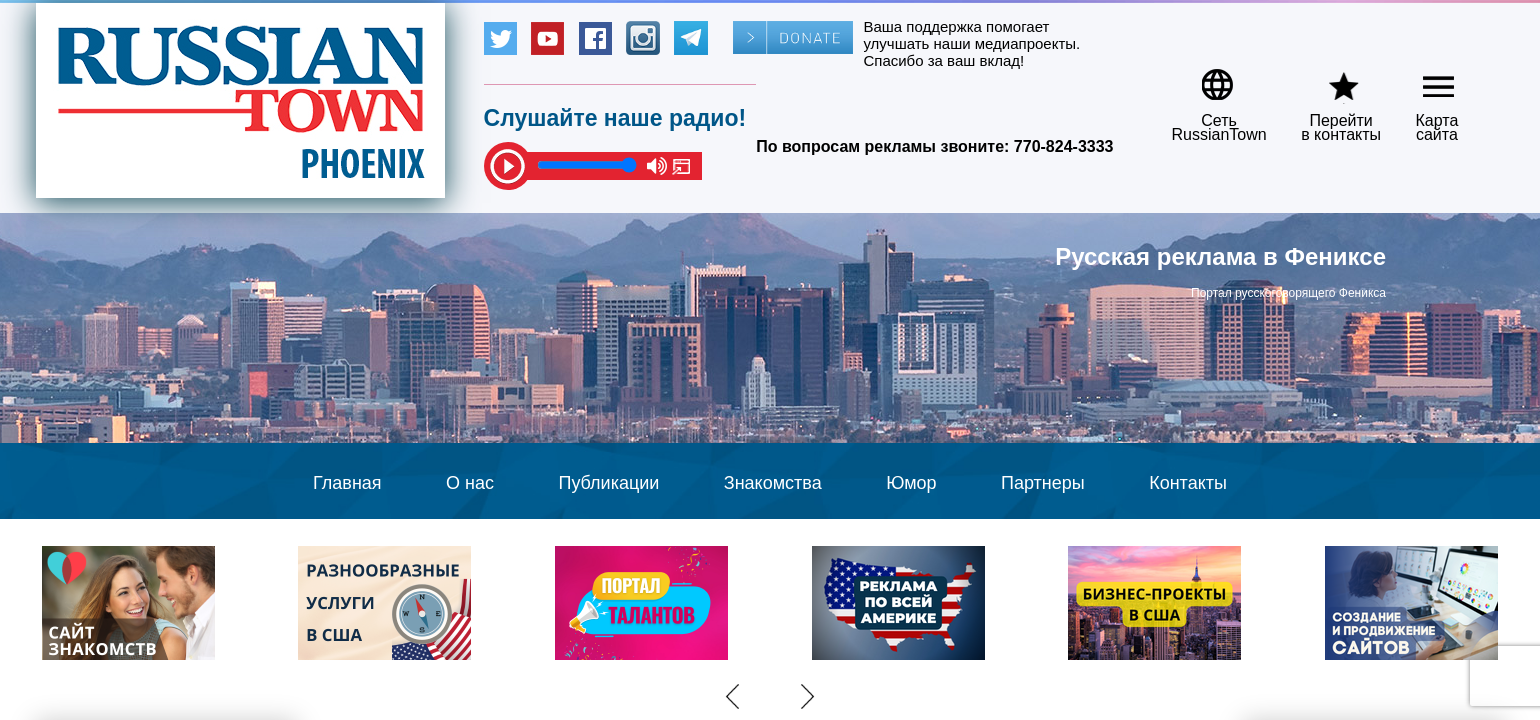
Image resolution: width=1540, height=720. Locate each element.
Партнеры (1043, 483)
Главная (347, 483)
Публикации (608, 483)
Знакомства (773, 483)
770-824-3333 (1064, 146)
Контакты (1188, 483)
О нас (470, 483)
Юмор (911, 483)
